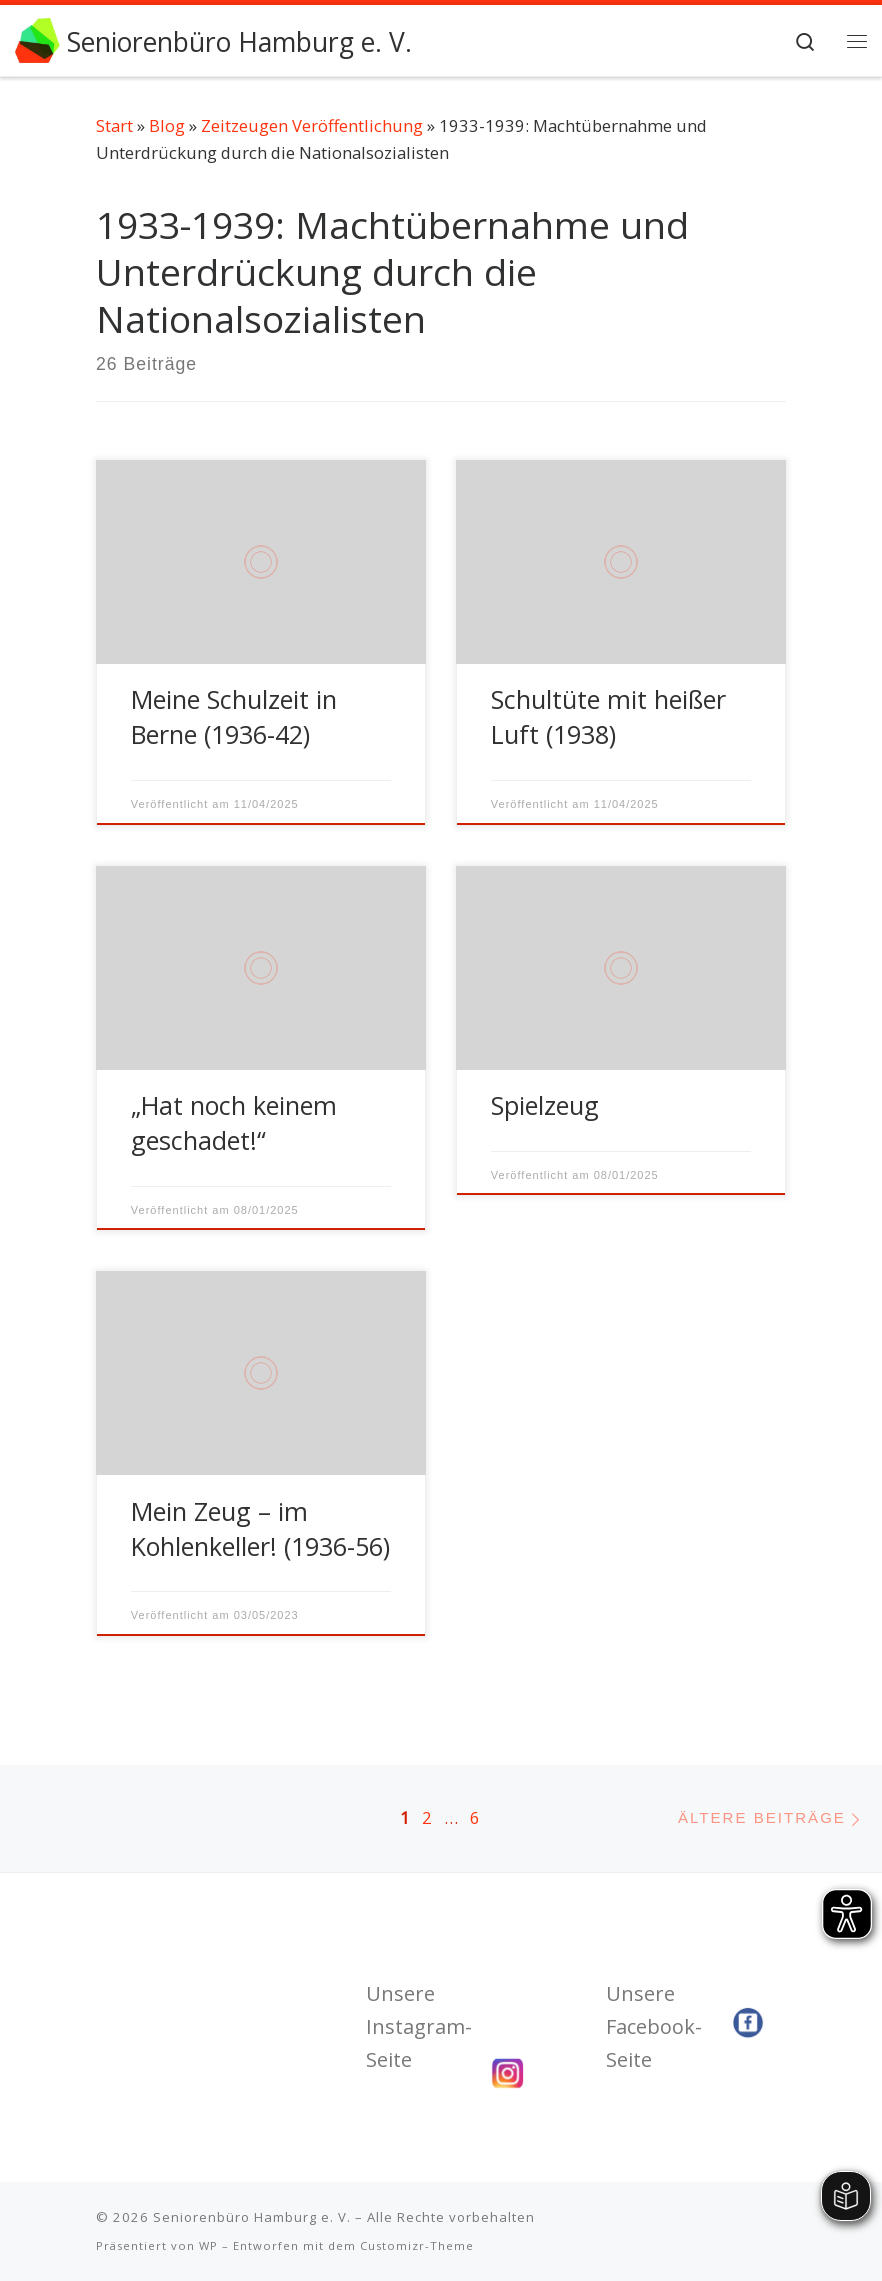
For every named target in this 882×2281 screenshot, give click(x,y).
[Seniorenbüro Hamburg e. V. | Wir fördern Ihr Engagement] (37, 38)
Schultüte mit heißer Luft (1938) (608, 716)
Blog (167, 125)
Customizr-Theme (417, 2245)
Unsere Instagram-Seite (419, 2026)
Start (114, 125)
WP (208, 2245)
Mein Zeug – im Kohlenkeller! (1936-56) (260, 1528)
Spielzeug (545, 1105)
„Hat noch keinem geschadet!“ (234, 1122)
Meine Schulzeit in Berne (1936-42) (234, 716)
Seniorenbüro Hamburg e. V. (252, 2217)
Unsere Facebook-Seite (654, 2026)
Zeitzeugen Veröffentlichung (312, 125)
